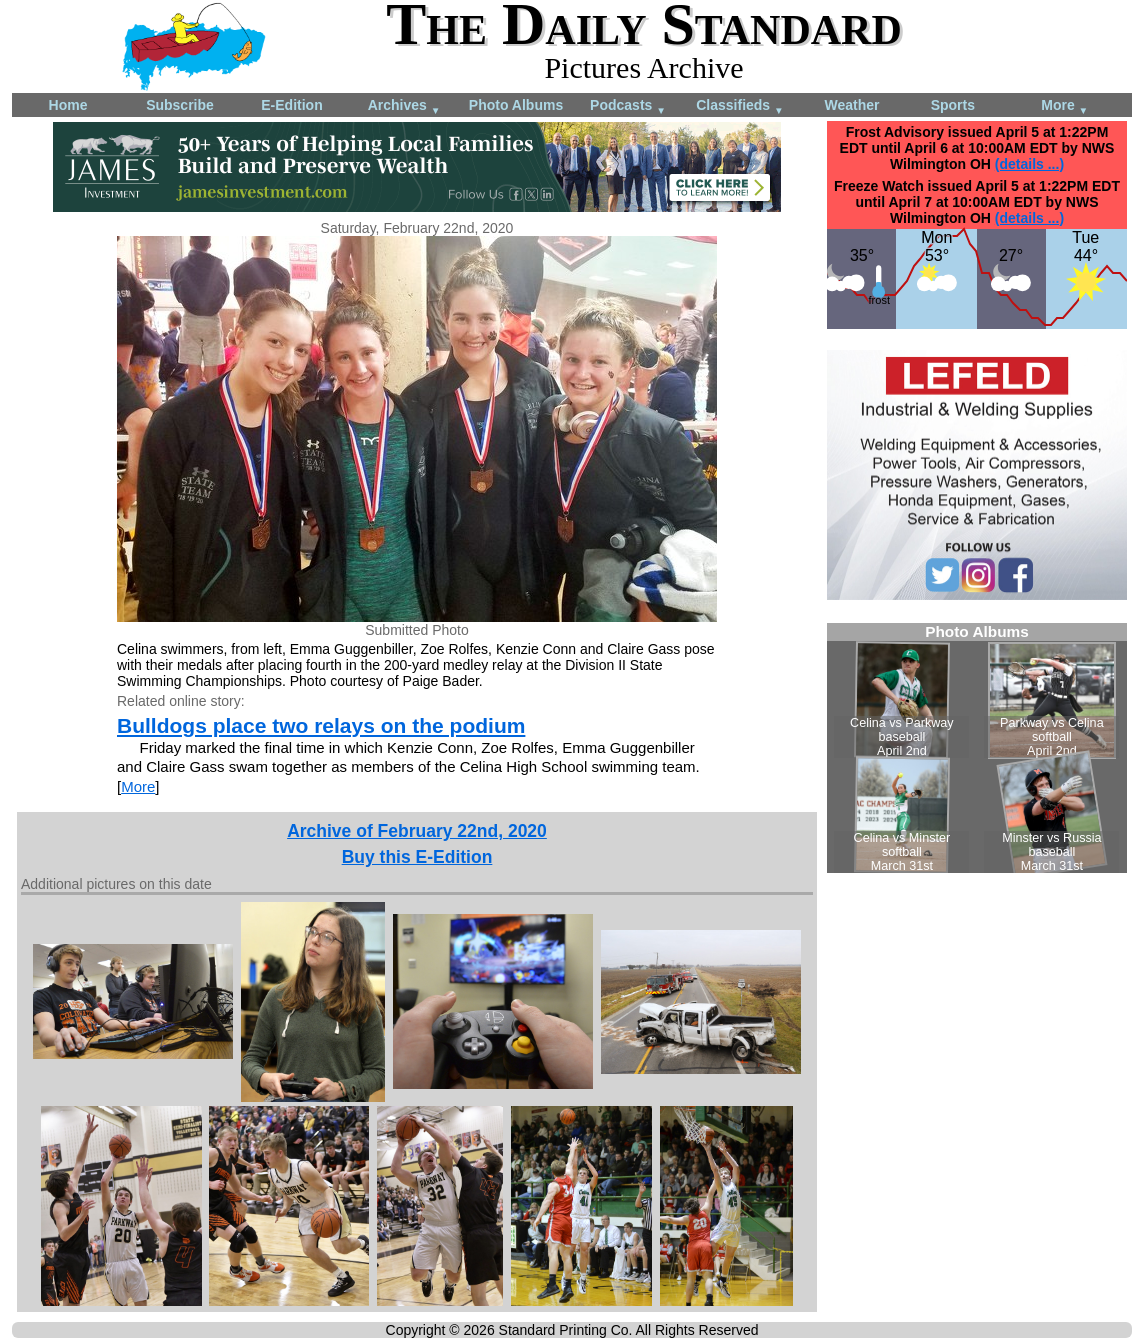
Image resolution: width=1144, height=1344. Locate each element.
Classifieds (740, 106)
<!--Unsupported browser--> (977, 748)
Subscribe (180, 105)
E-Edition (291, 105)
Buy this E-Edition (417, 857)
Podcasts (628, 106)
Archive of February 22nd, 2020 (417, 831)
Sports (953, 105)
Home (68, 105)
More (1064, 106)
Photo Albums (516, 105)
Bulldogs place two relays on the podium (321, 725)
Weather (852, 105)
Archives (404, 106)
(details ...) (1029, 164)
